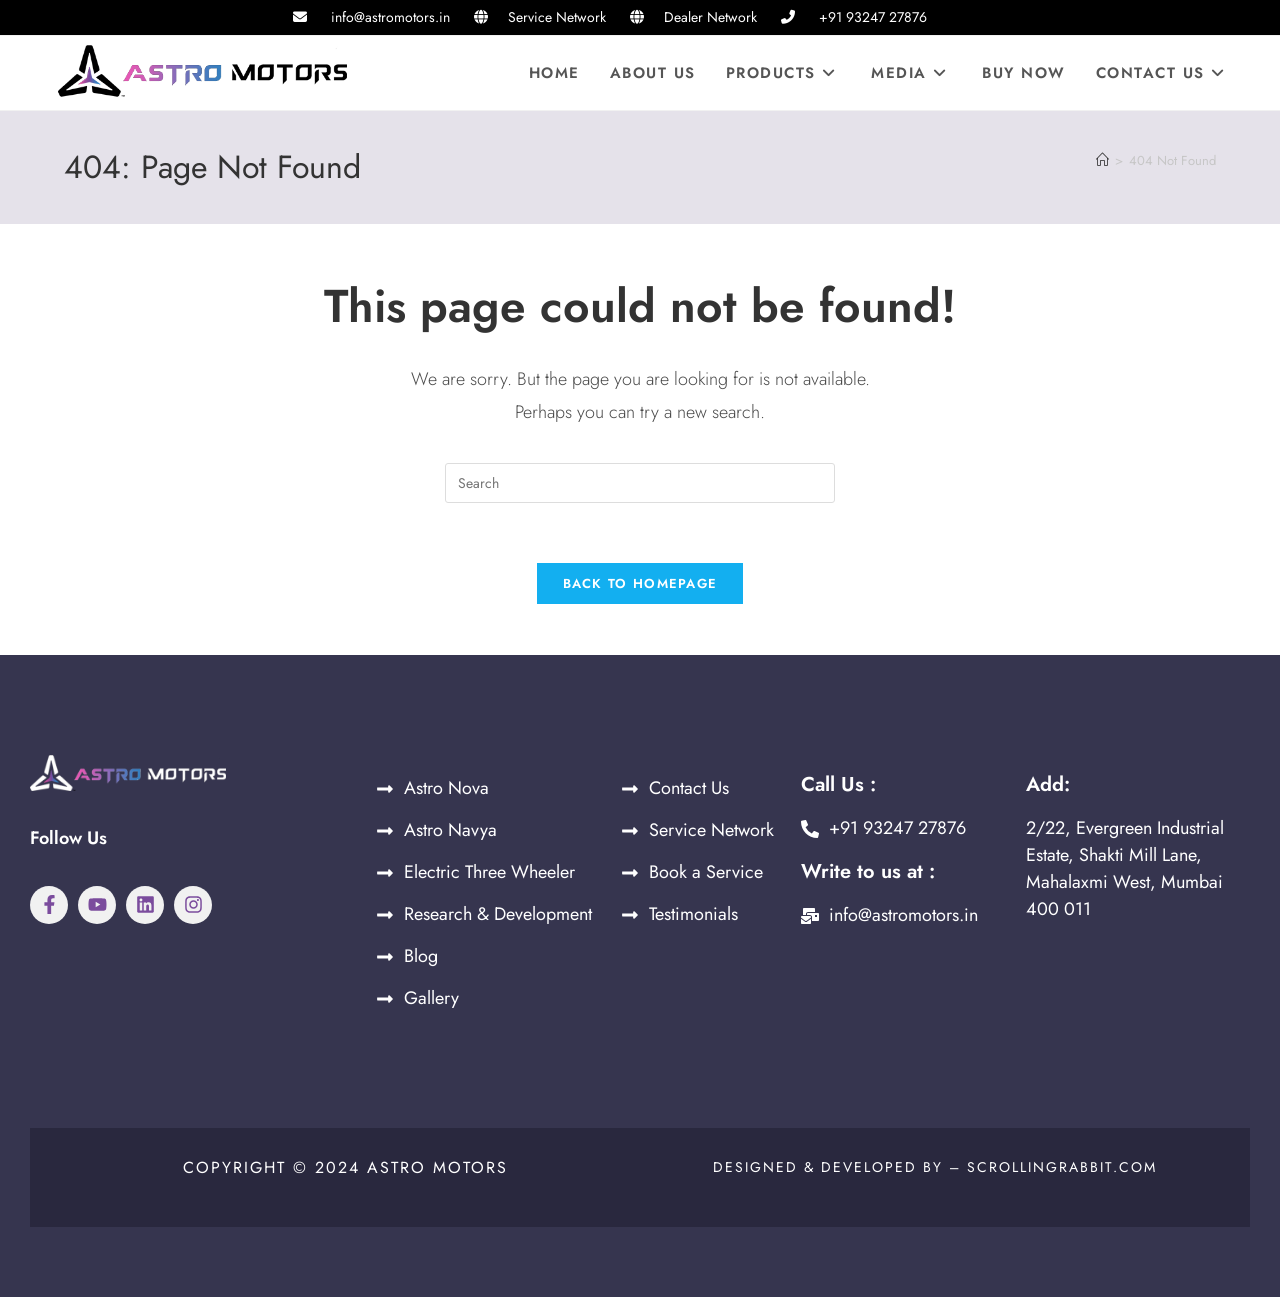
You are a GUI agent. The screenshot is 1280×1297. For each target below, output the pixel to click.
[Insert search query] (640, 483)
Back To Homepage (640, 584)
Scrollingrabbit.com (1062, 1168)
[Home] (1102, 160)
